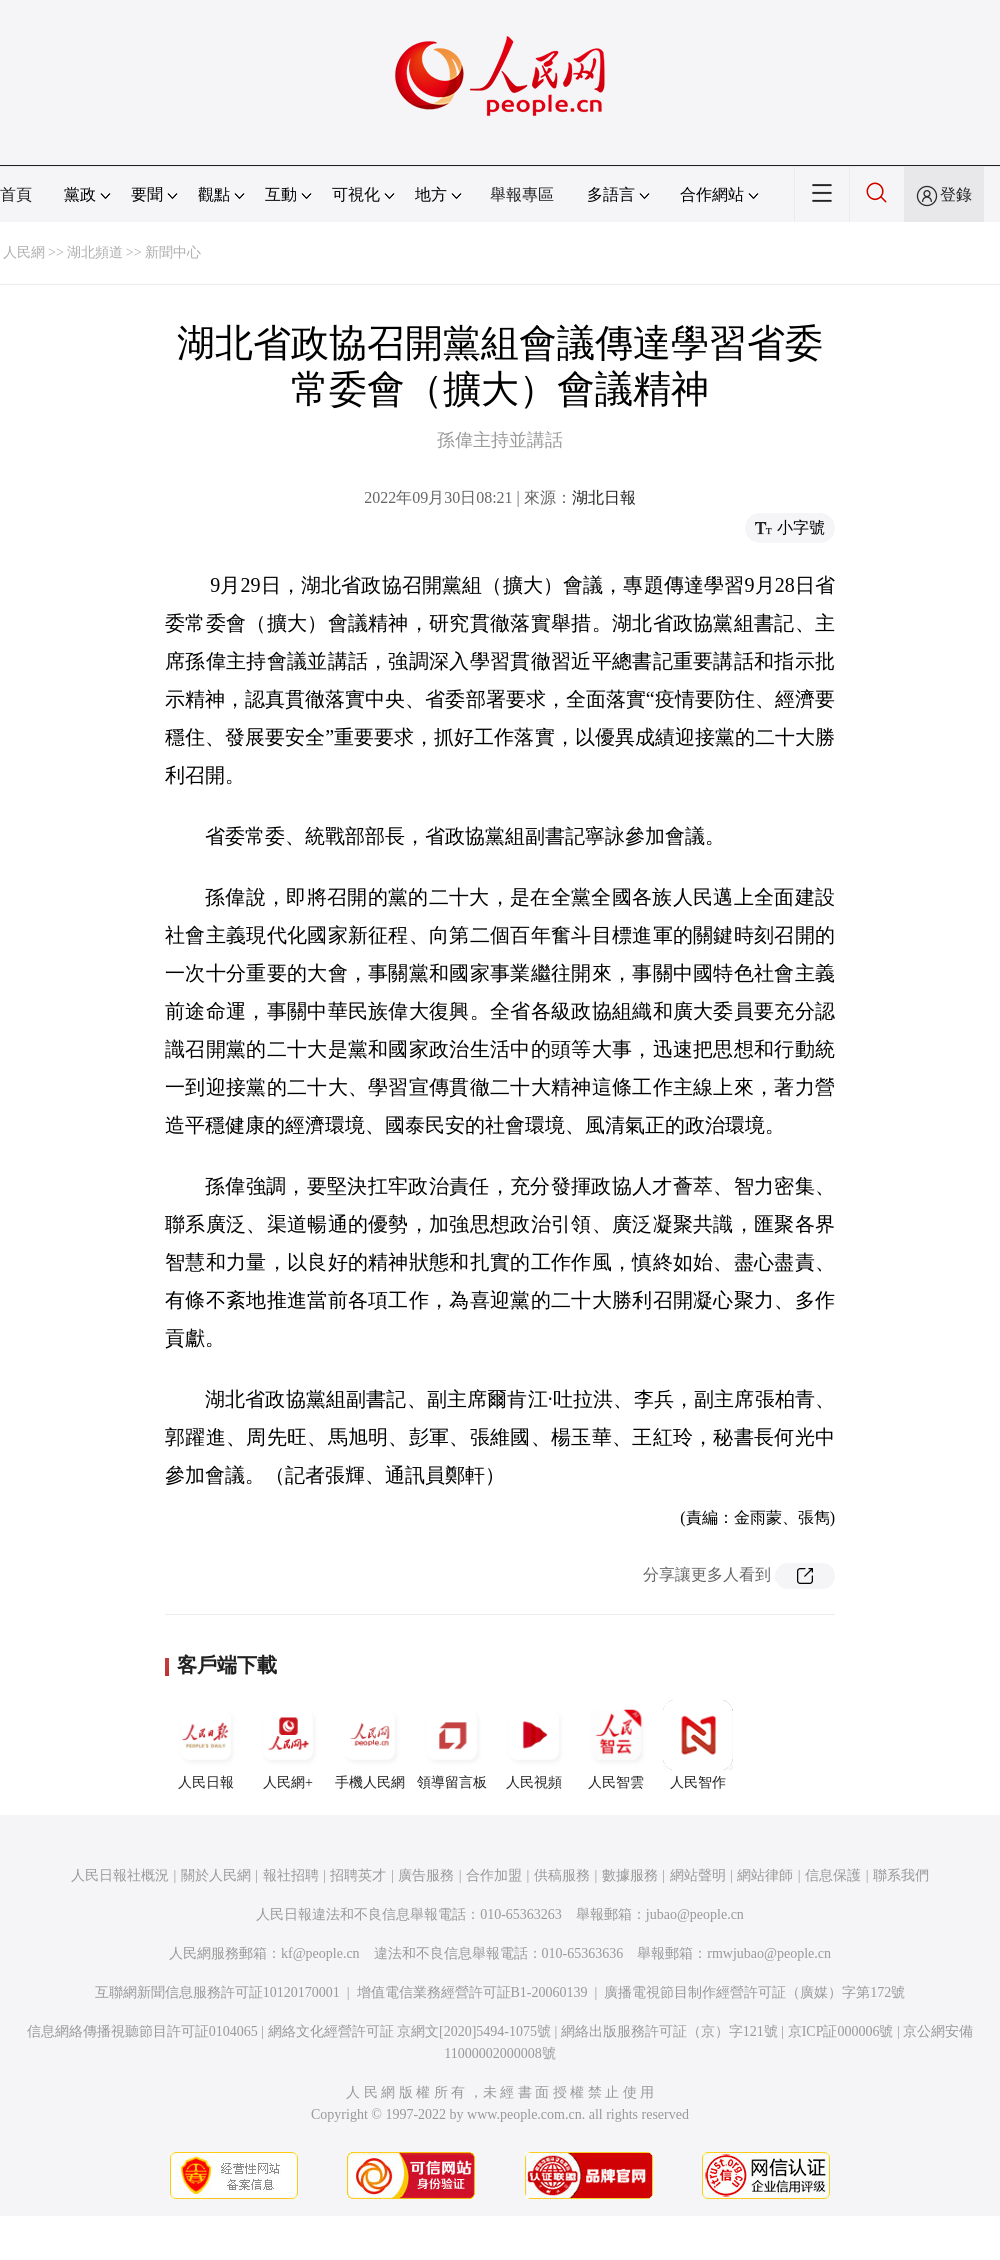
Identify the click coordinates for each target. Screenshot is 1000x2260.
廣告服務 (426, 1875)
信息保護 (833, 1875)
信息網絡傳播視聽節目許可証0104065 (142, 2031)
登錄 (956, 194)
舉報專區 (522, 194)
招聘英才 (358, 1875)
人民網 (24, 252)
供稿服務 (562, 1875)
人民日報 (206, 1745)
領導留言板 (452, 1745)
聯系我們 (901, 1875)
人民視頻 (534, 1745)
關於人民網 (216, 1875)
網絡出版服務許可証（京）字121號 (669, 2031)
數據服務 (630, 1875)
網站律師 (765, 1875)
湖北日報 (604, 497)
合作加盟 (494, 1875)
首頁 (16, 194)
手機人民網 (370, 1745)
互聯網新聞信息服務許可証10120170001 (217, 1992)
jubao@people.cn (695, 1914)
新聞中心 (173, 252)
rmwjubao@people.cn (769, 1953)
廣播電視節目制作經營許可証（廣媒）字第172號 (754, 1992)
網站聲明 (698, 1875)
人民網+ (288, 1745)
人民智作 (698, 1745)
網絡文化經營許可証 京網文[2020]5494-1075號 (410, 2031)
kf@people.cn (320, 1953)
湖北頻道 (95, 252)
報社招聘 (291, 1875)
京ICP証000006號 (841, 2031)
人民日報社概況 (120, 1875)
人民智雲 (616, 1745)
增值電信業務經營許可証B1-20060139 (472, 1992)
